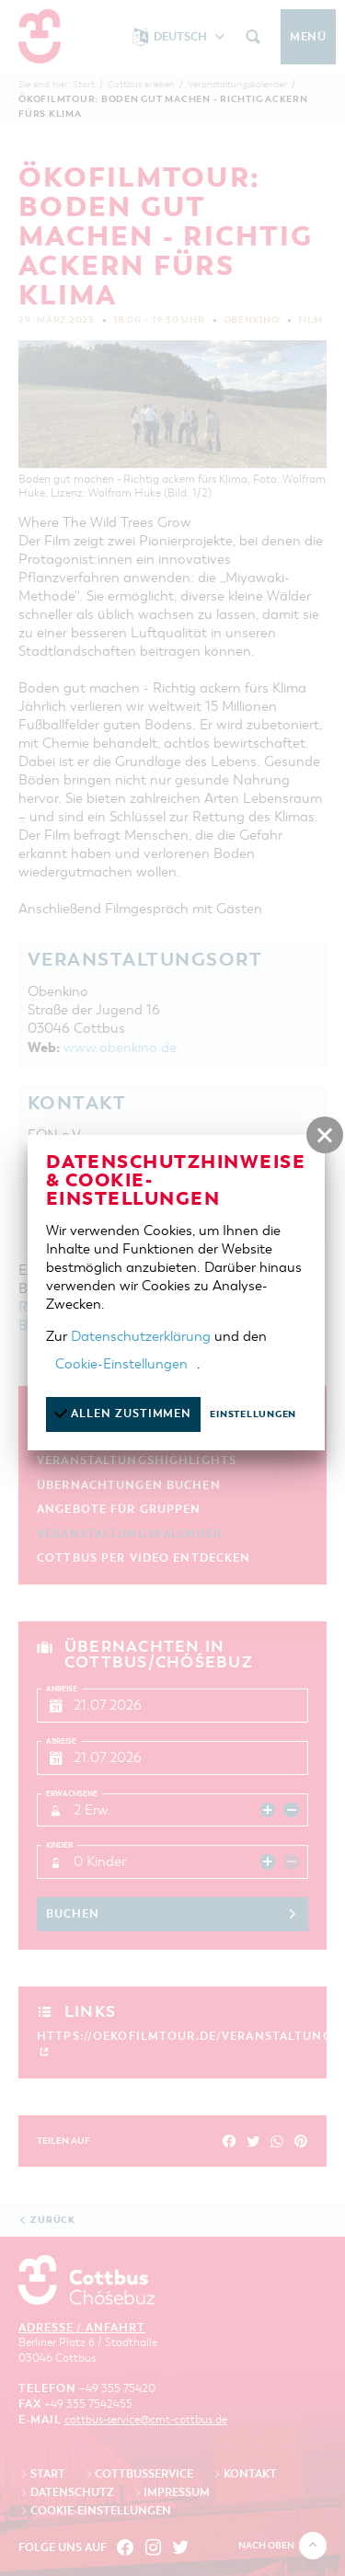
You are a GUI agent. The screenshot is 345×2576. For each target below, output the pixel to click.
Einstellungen (253, 1414)
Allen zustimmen (122, 1413)
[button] (324, 1134)
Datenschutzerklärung (141, 1336)
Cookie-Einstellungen (121, 1364)
